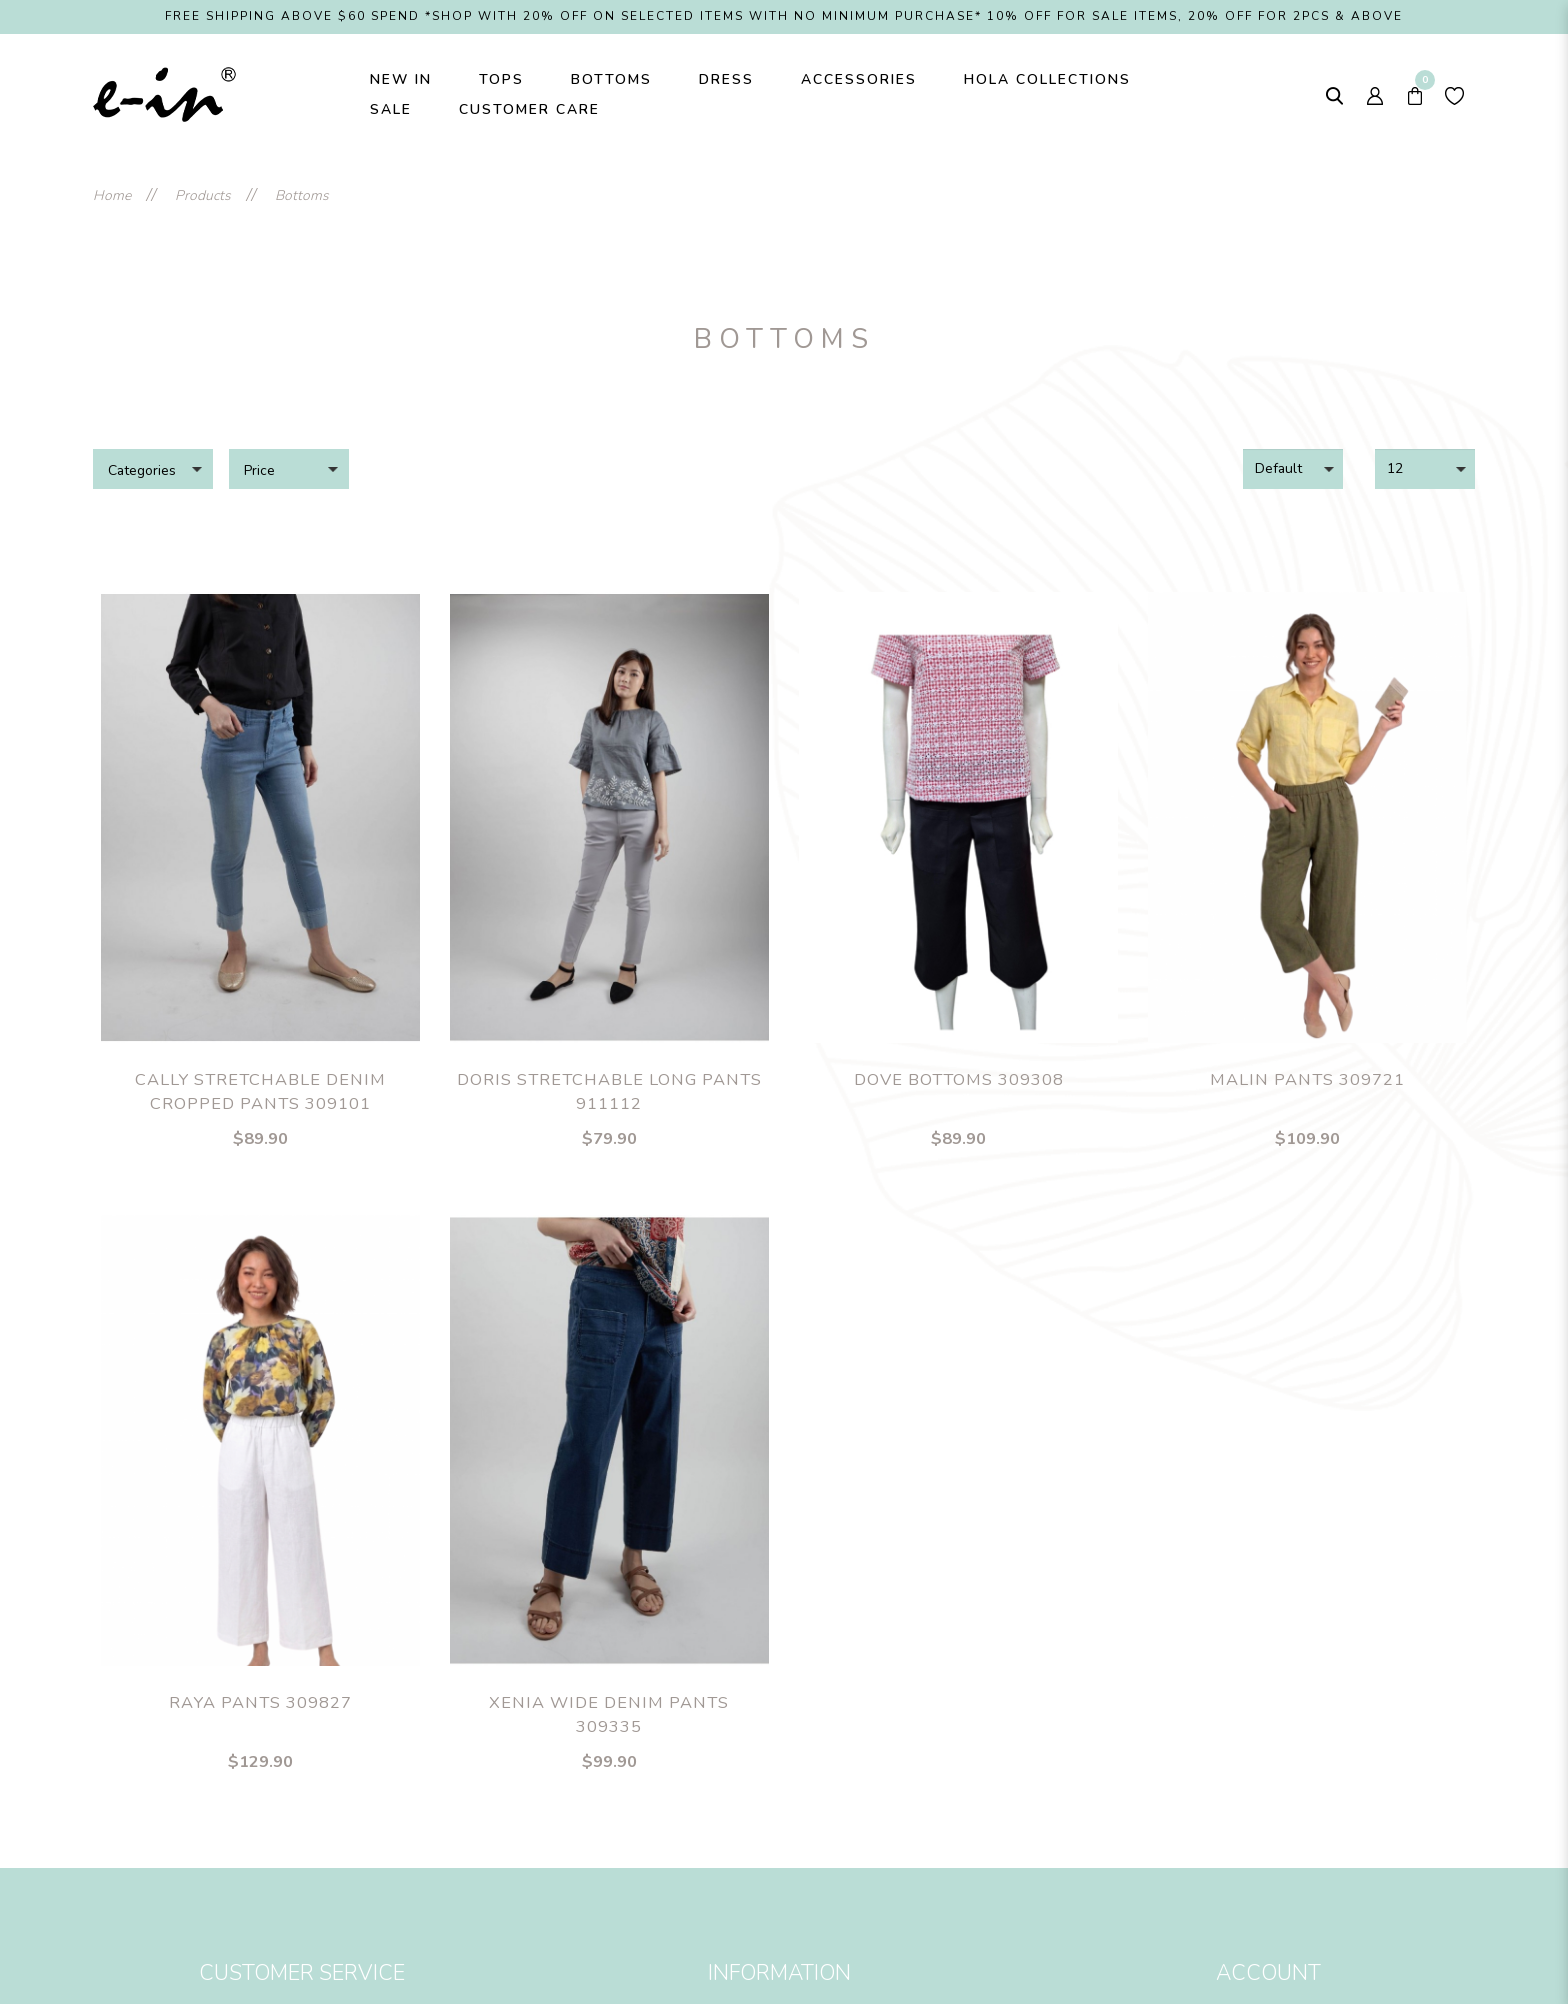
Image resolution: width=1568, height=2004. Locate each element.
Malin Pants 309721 (1307, 1079)
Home (112, 195)
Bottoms (302, 195)
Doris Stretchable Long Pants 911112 (609, 1092)
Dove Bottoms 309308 (959, 1079)
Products (203, 195)
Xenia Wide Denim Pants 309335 (609, 1715)
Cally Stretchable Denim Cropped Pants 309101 (260, 1092)
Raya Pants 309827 (260, 1702)
